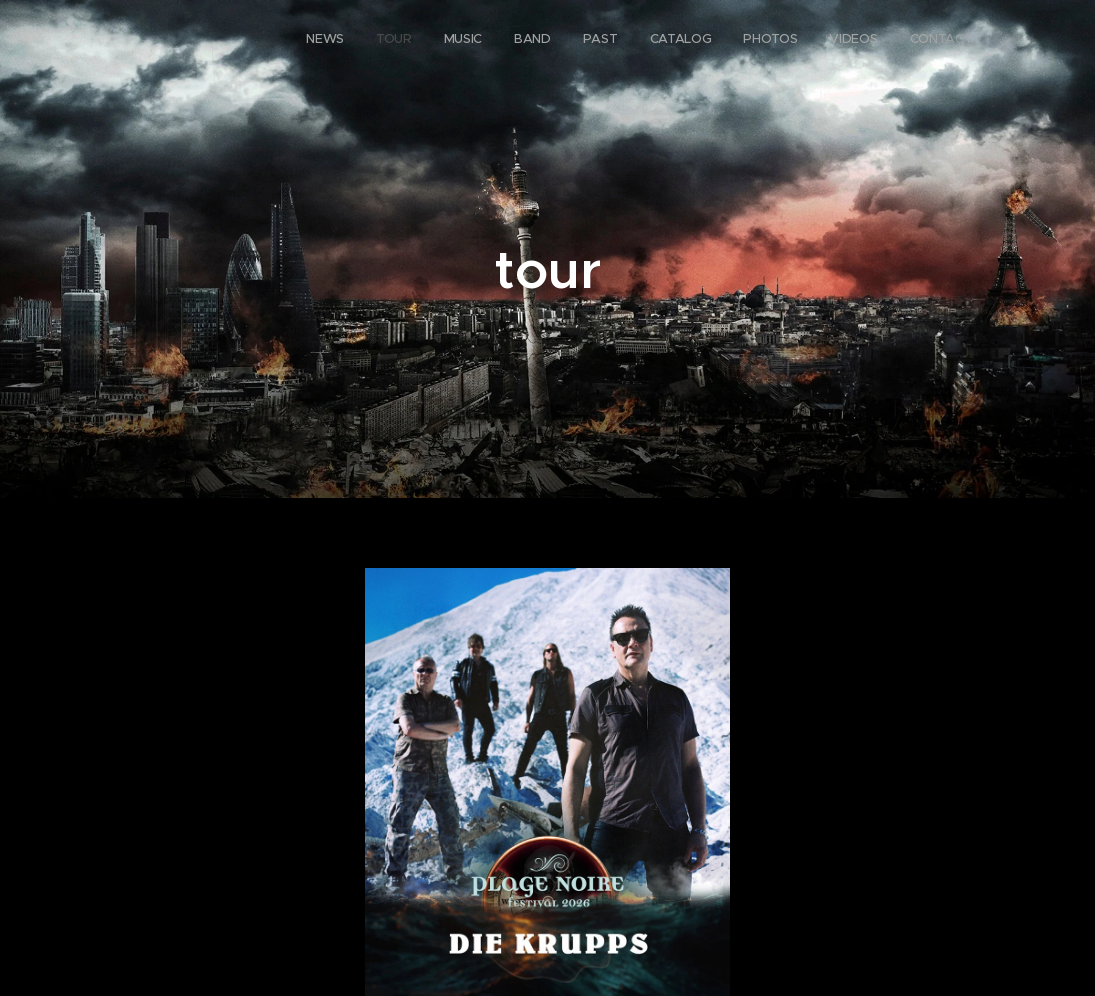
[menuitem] (757, 41)
